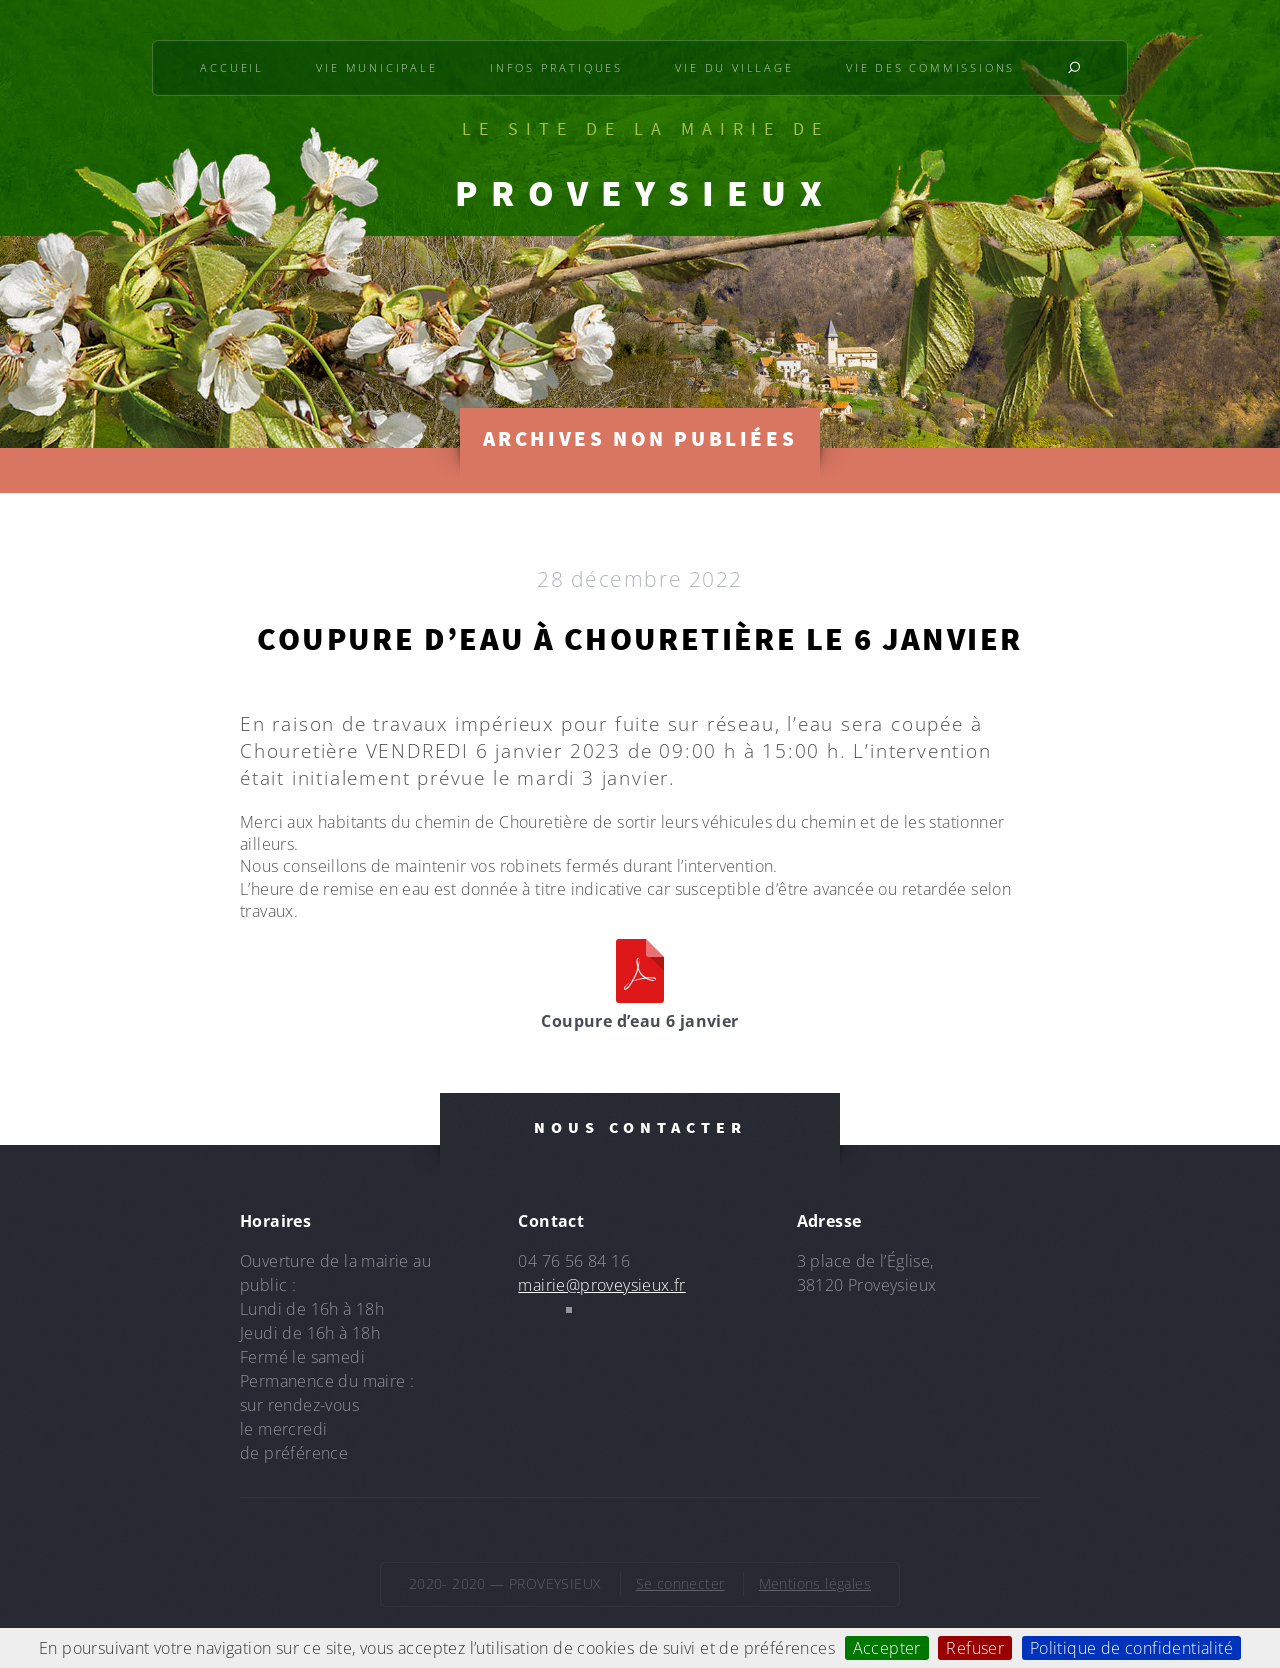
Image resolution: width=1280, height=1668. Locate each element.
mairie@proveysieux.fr (601, 1285)
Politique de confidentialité (1131, 1648)
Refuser (975, 1648)
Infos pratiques (556, 67)
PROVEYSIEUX (645, 193)
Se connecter (680, 1583)
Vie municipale (376, 67)
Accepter (887, 1648)
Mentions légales (815, 1583)
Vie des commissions (930, 67)
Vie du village (734, 67)
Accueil (232, 67)
